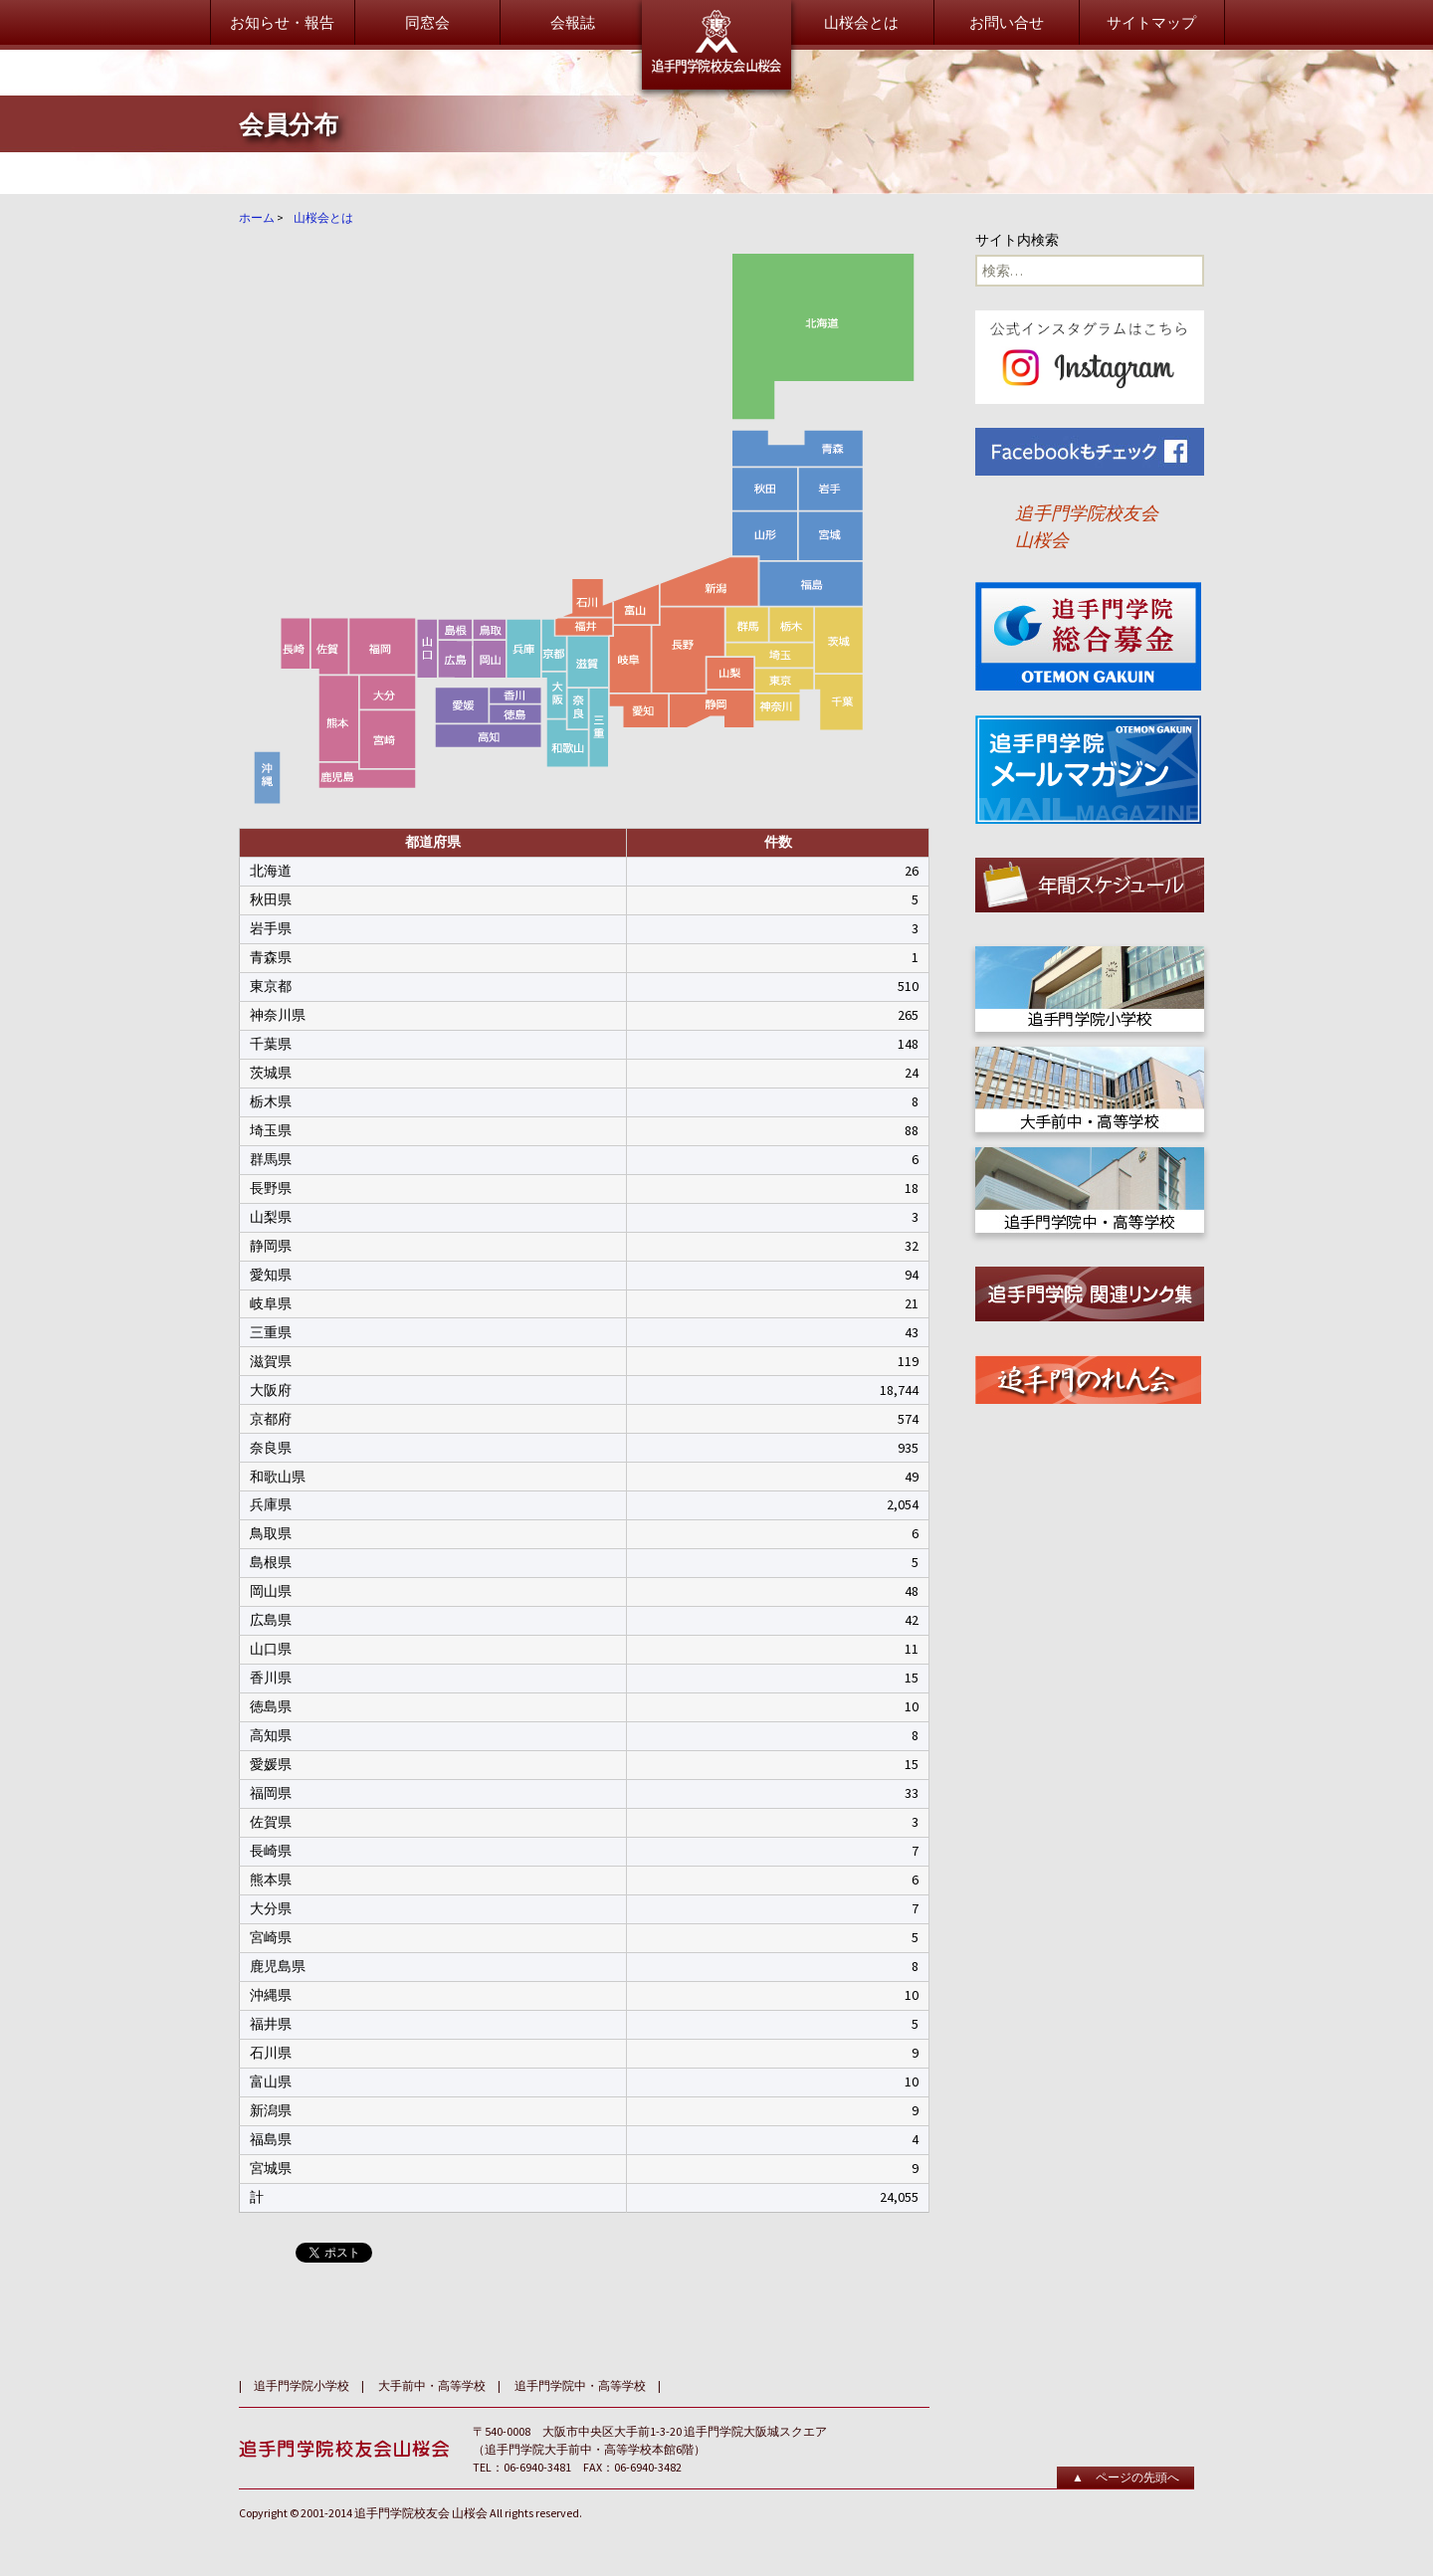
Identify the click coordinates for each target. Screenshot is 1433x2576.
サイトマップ (1151, 22)
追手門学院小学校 (301, 2385)
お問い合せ (1006, 22)
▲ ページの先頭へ (1125, 2477)
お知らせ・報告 (282, 22)
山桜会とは (861, 22)
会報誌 (572, 22)
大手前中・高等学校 (432, 2385)
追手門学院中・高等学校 (580, 2385)
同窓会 (427, 22)
